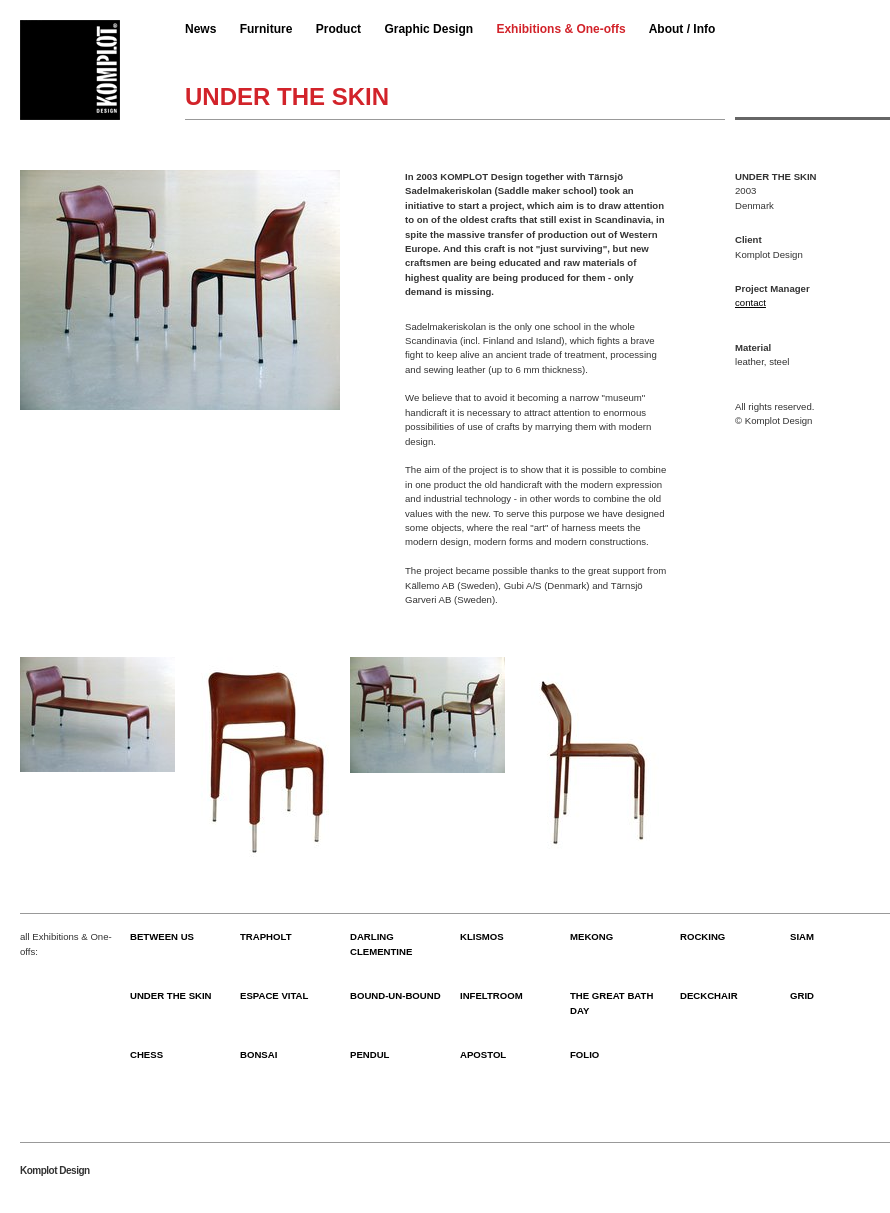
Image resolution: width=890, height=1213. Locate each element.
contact (750, 302)
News (200, 29)
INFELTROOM (491, 995)
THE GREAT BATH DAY (611, 1002)
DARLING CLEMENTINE (381, 943)
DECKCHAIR (709, 995)
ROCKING (702, 936)
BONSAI (258, 1054)
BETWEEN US (162, 936)
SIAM (802, 936)
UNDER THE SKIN (171, 995)
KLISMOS (482, 936)
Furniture (266, 29)
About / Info (682, 29)
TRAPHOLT (266, 936)
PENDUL (369, 1054)
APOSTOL (483, 1054)
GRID (802, 995)
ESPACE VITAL (274, 995)
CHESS (146, 1054)
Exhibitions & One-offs (560, 29)
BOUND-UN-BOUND (395, 995)
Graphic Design (428, 29)
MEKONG (591, 936)
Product (338, 29)
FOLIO (584, 1054)
